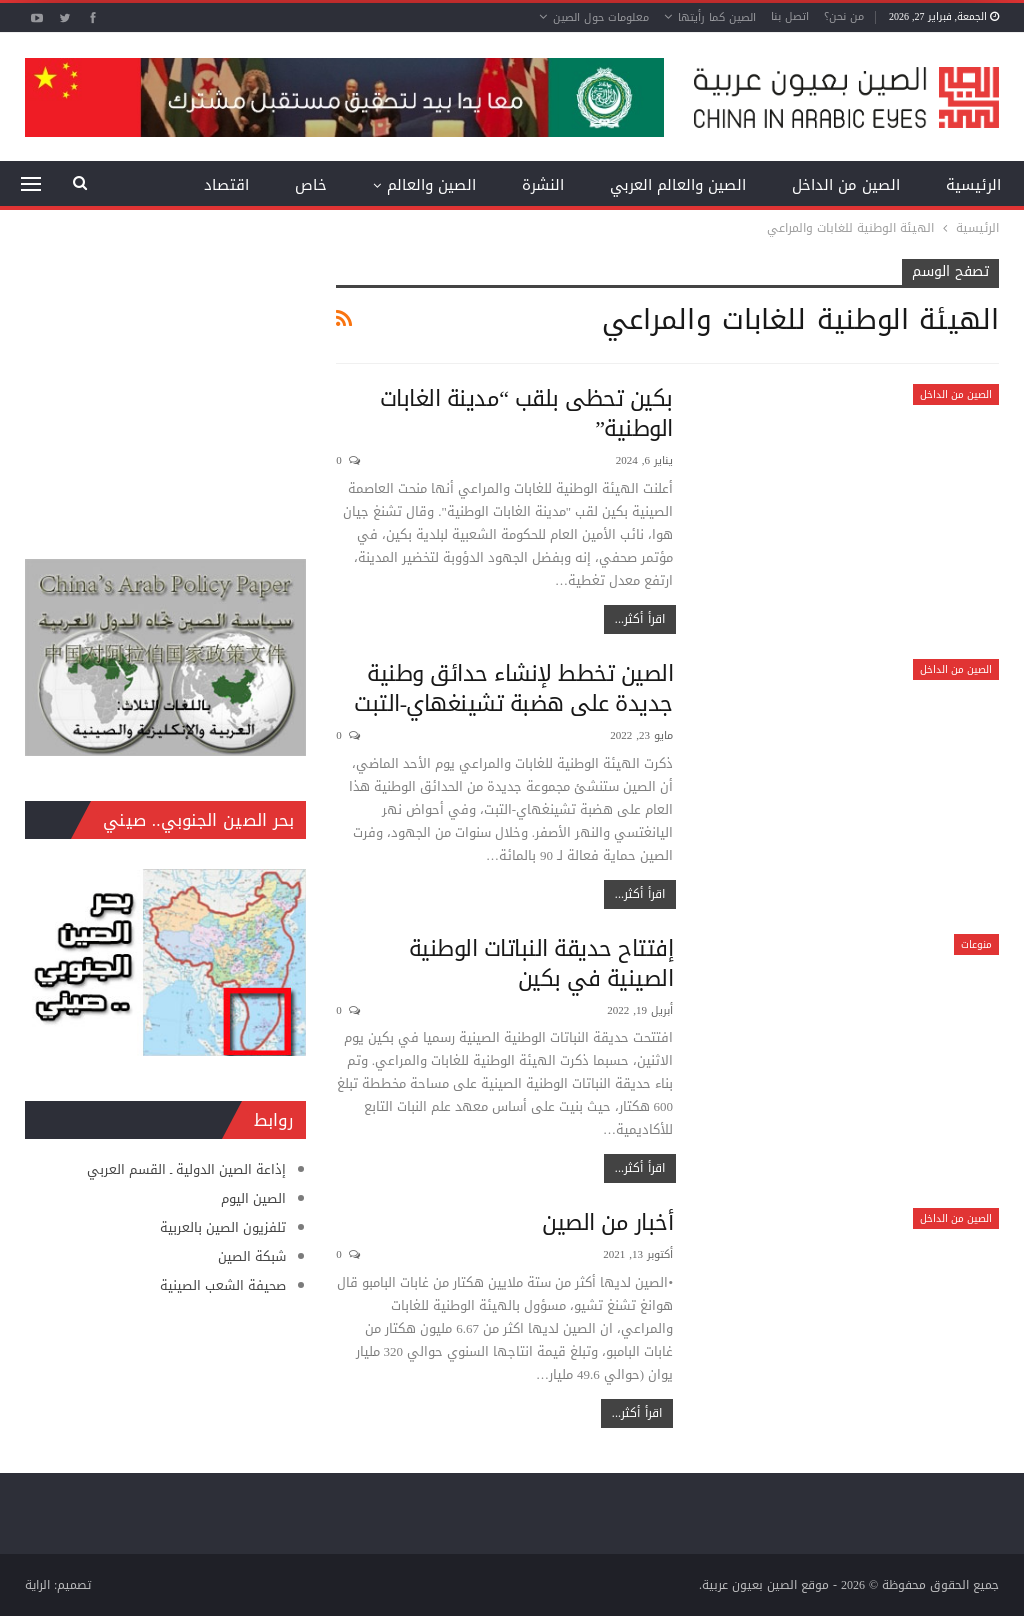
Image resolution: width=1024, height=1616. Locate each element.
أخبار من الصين (607, 1223)
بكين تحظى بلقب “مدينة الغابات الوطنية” (526, 414)
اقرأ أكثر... (640, 619)
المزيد (230, 185)
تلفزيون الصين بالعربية (223, 1227)
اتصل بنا (790, 16)
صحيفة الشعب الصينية (223, 1285)
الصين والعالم (431, 185)
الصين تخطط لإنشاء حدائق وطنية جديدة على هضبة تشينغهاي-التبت (513, 689)
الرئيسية (973, 185)
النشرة (543, 185)
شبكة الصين (252, 1256)
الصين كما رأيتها (717, 17)
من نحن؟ (844, 16)
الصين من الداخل (846, 185)
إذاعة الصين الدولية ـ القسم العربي (186, 1169)
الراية (37, 1585)
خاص (311, 185)
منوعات (976, 944)
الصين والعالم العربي (678, 185)
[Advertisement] (165, 384)
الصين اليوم (253, 1198)
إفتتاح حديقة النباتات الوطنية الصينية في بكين (541, 964)
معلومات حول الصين (601, 17)
